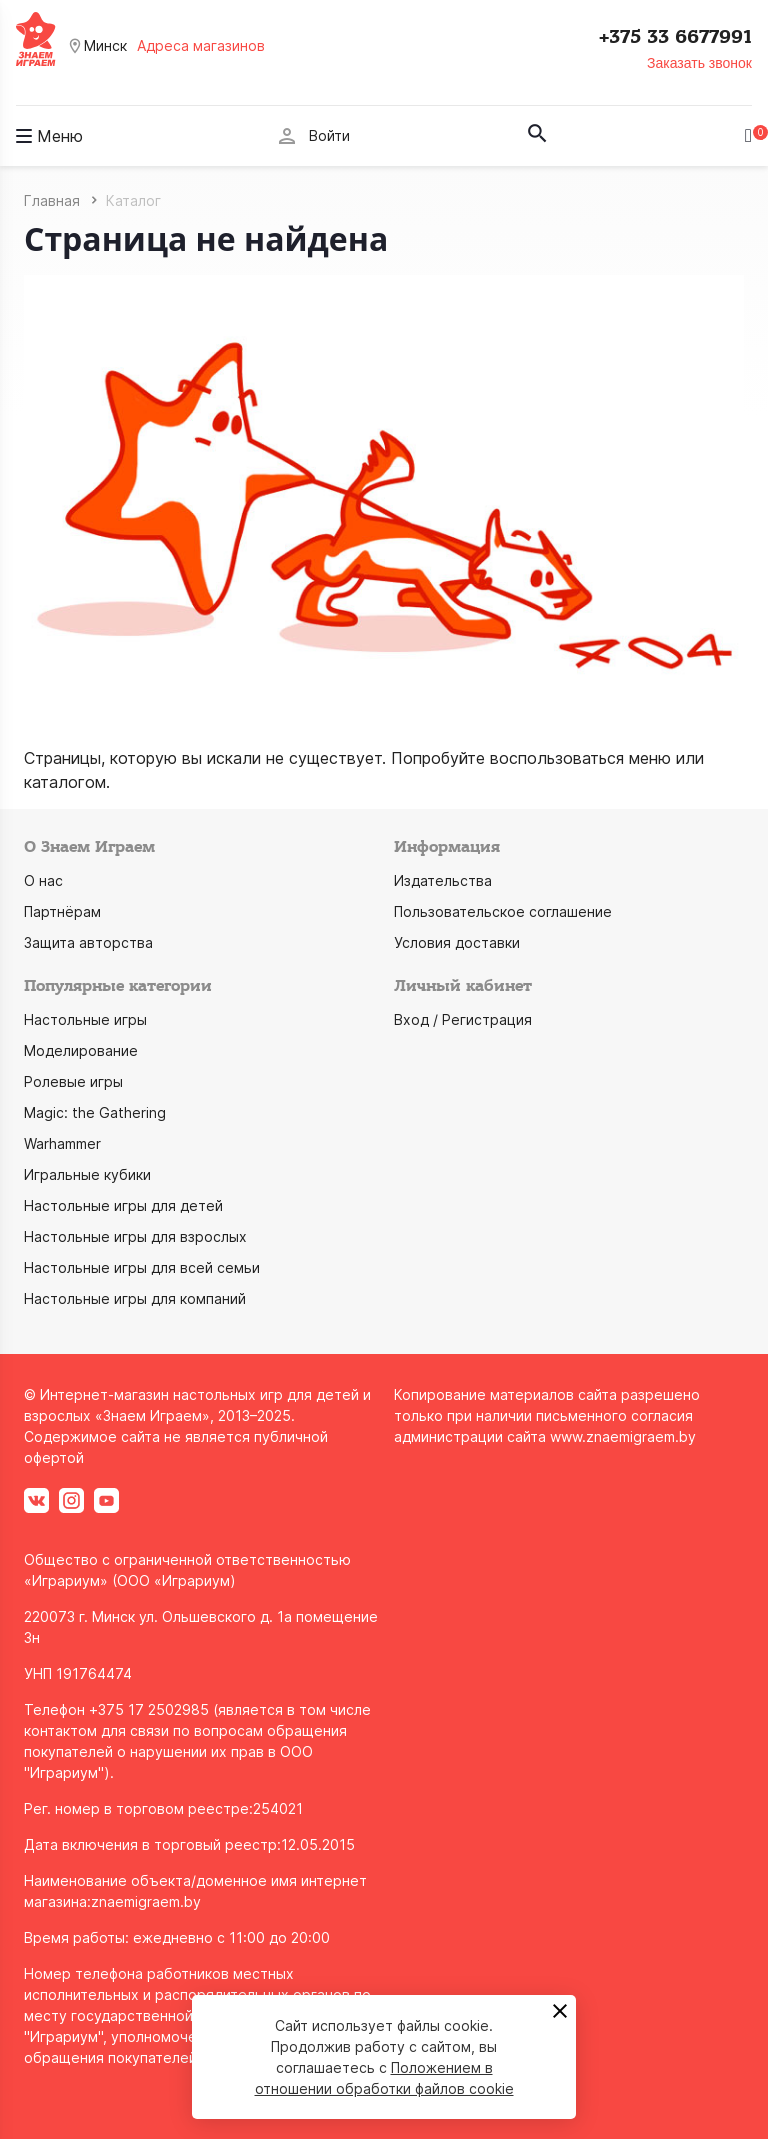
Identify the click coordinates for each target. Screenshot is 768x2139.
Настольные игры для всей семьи (142, 1267)
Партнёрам (62, 911)
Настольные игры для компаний (135, 1298)
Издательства (443, 880)
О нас (43, 880)
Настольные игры (85, 1019)
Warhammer (62, 1143)
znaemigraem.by (146, 1901)
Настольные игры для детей (123, 1205)
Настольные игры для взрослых (135, 1236)
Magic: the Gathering (95, 1112)
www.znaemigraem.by (623, 1436)
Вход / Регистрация (463, 1019)
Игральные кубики (87, 1174)
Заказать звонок (699, 63)
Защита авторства (88, 942)
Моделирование (81, 1050)
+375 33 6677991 (675, 37)
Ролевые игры (73, 1081)
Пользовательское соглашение (503, 911)
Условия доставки (457, 942)
